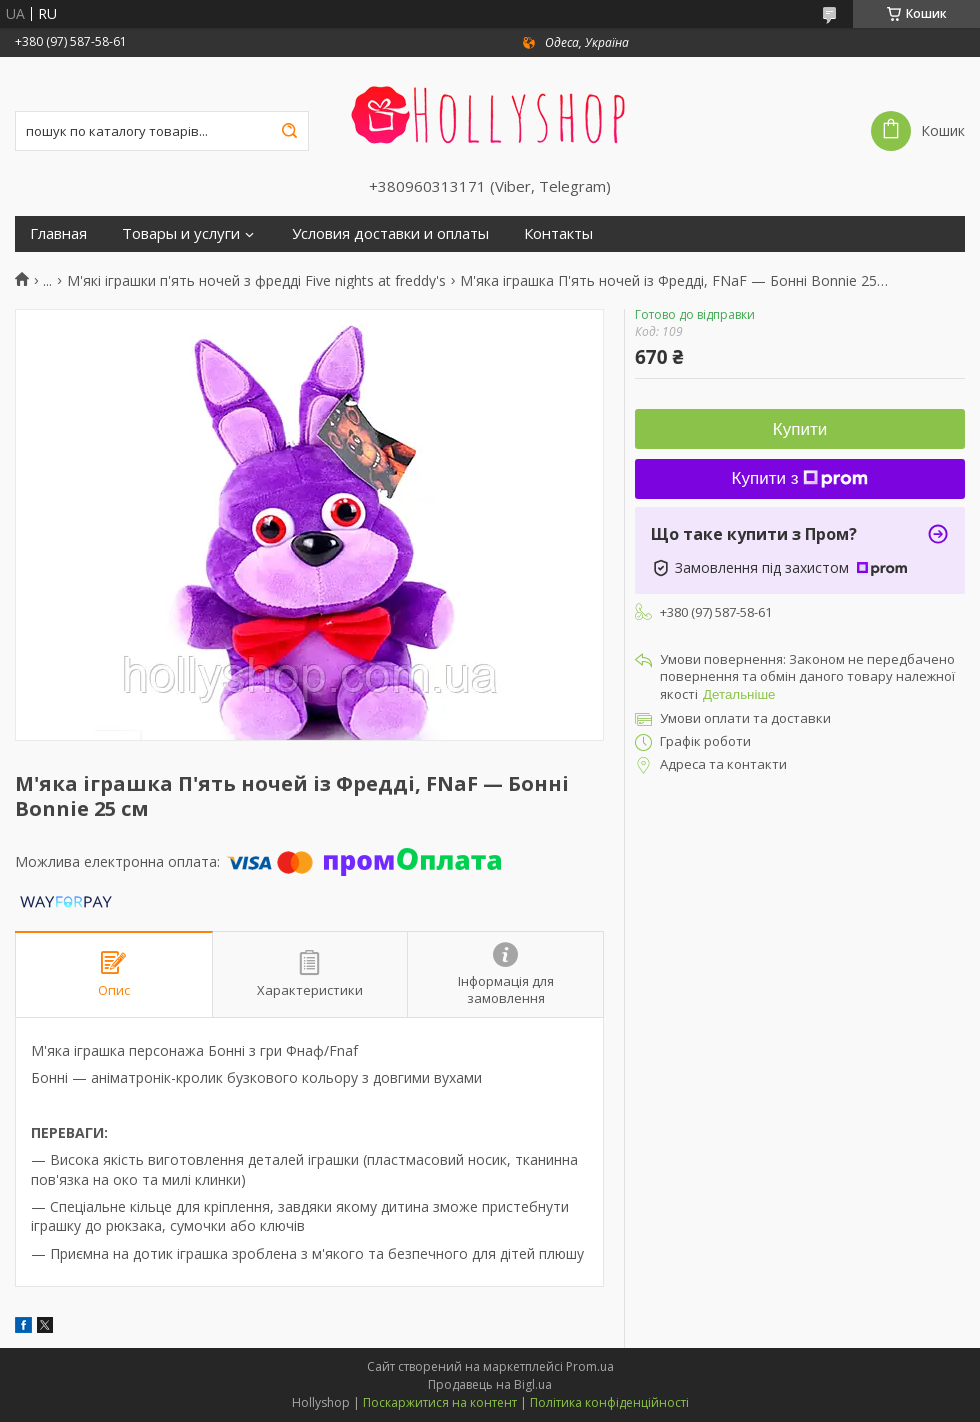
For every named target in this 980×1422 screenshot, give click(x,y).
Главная (58, 233)
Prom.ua (590, 1366)
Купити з (800, 478)
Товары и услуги (181, 233)
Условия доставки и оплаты (390, 233)
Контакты (558, 233)
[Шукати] (289, 131)
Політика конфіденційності (609, 1402)
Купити (800, 429)
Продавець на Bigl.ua (490, 1384)
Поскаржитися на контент (440, 1402)
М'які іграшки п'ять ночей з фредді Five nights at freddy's (256, 281)
